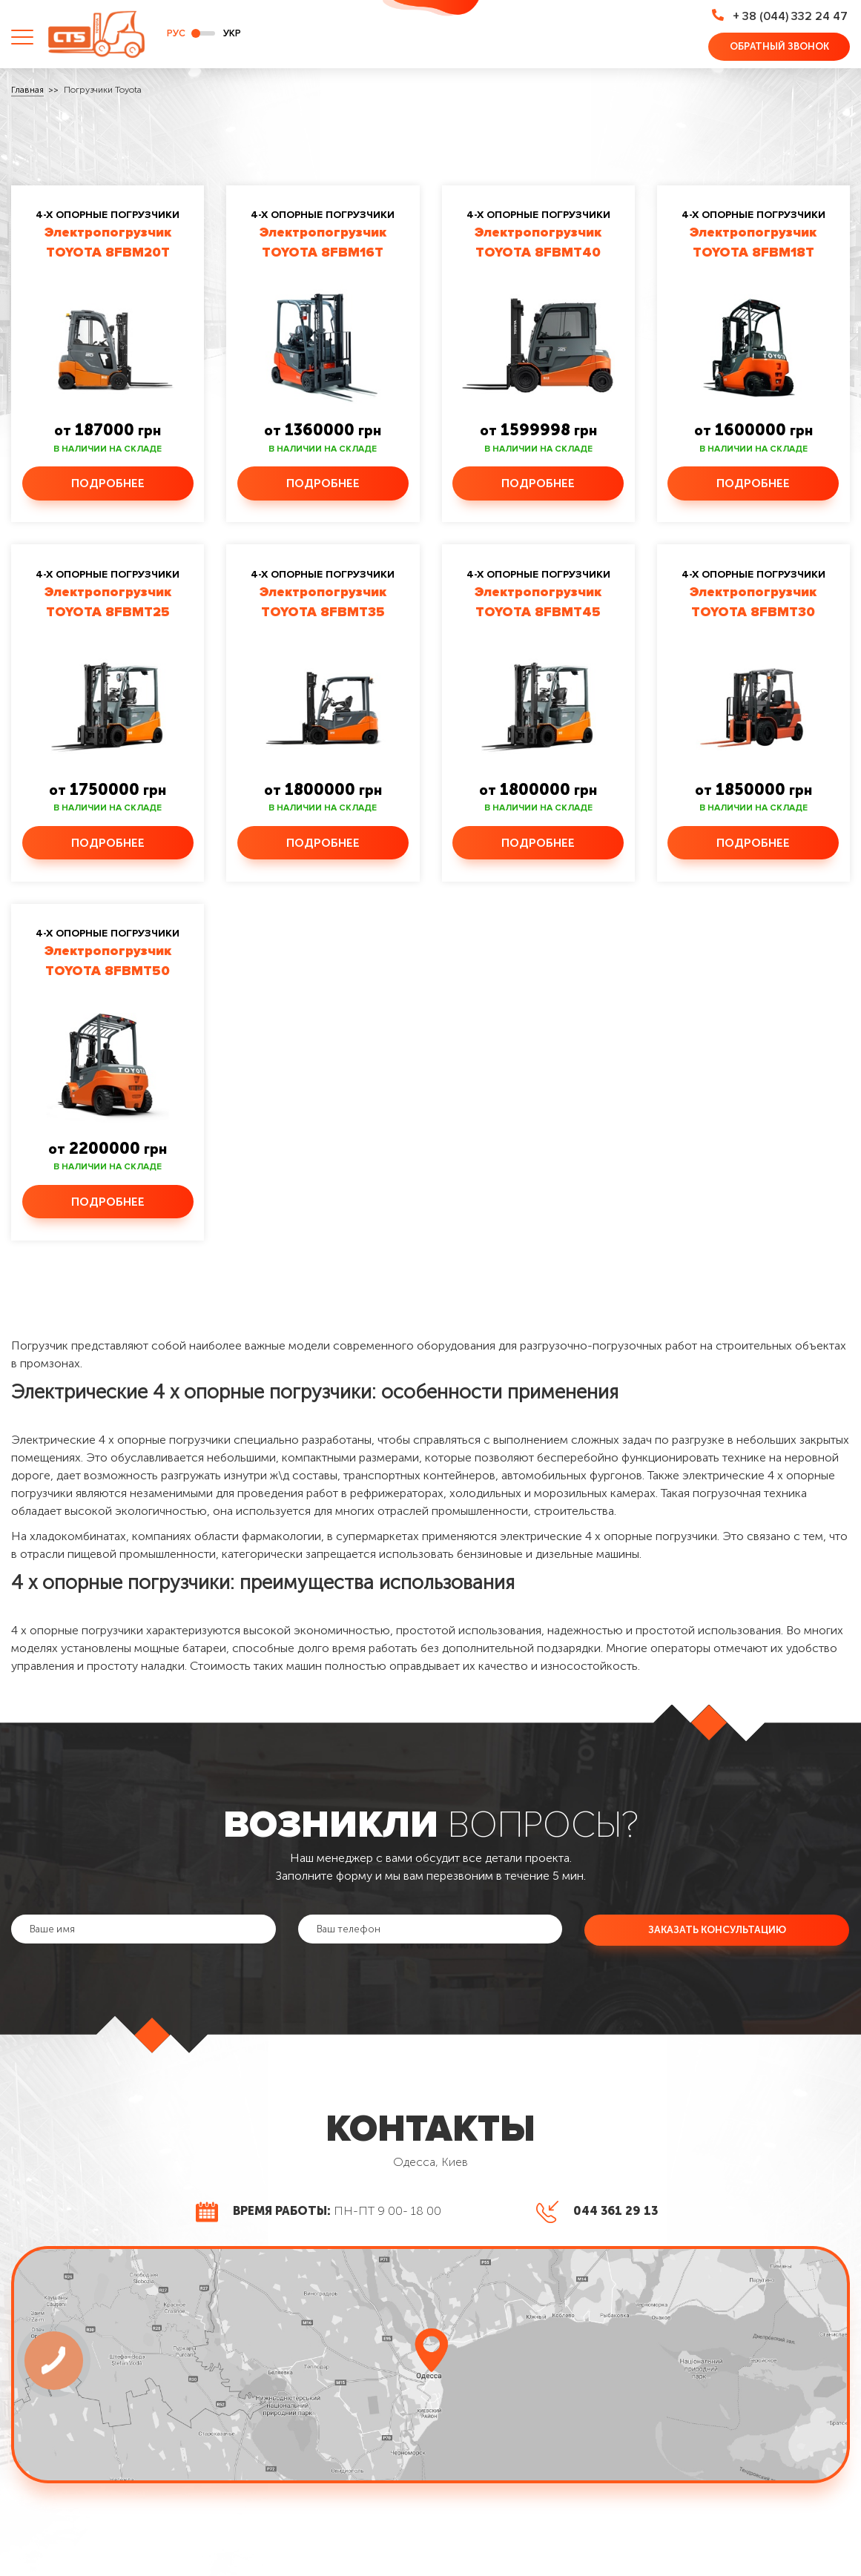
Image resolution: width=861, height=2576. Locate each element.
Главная (27, 91)
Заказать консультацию (717, 1933)
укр (232, 34)
